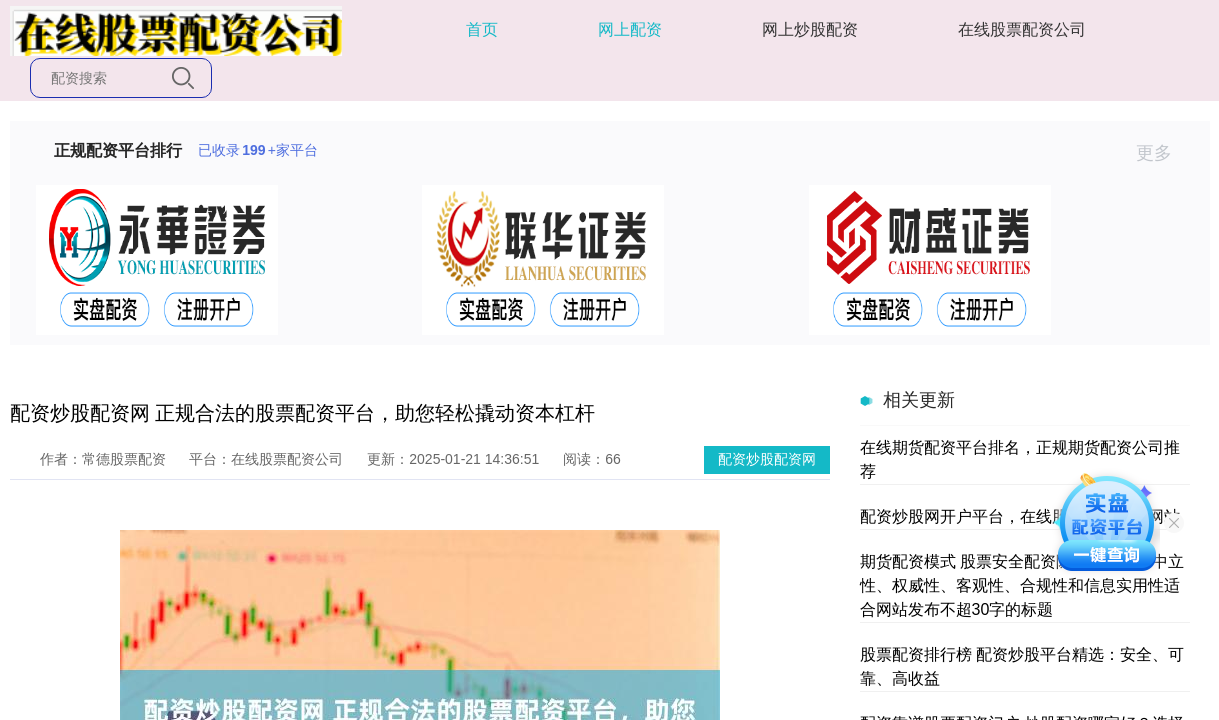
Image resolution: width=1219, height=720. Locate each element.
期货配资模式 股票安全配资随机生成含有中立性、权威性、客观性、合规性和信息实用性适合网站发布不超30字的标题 (1022, 585)
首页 (482, 29)
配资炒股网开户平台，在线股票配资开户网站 (1020, 516)
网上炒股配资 (810, 29)
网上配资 (630, 29)
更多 (1162, 153)
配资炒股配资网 (767, 459)
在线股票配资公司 (1022, 29)
